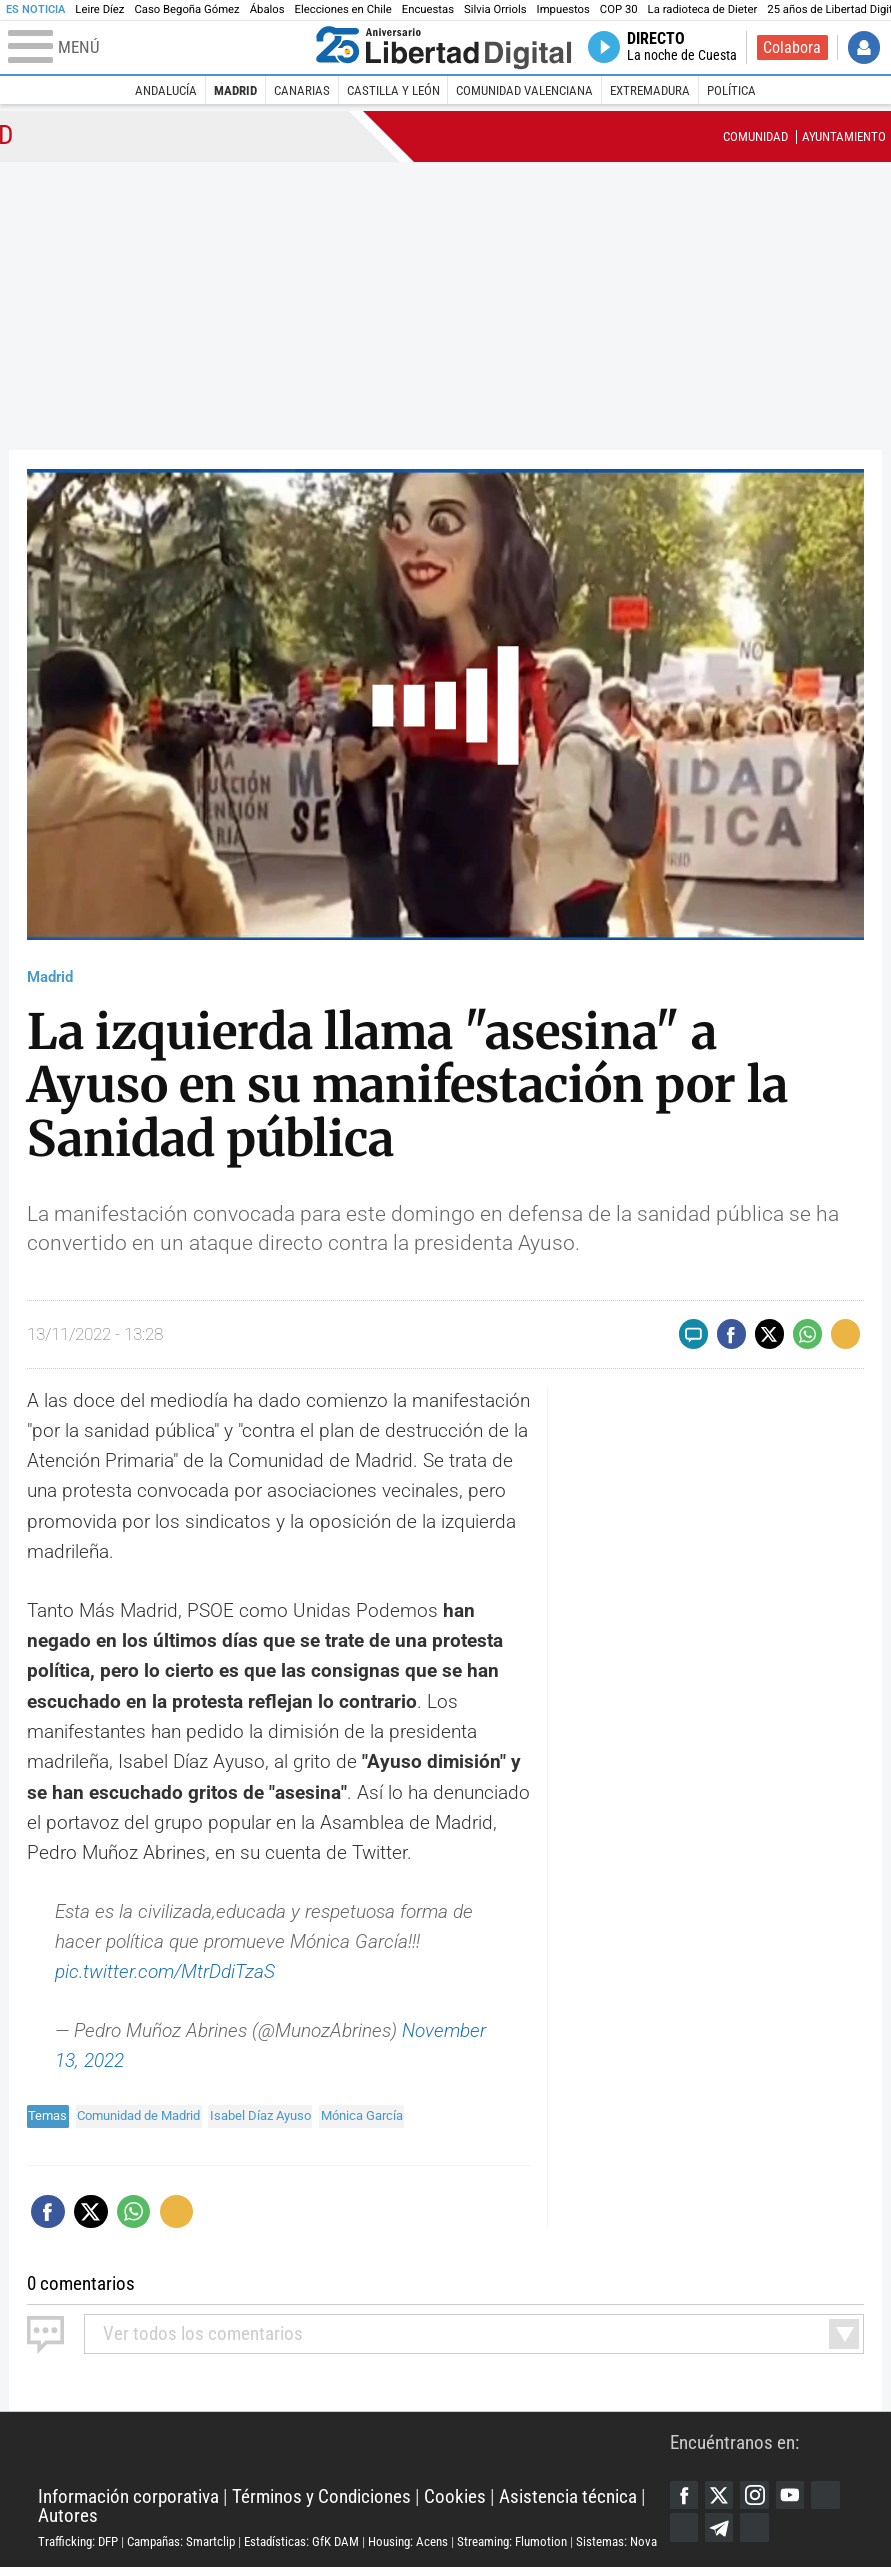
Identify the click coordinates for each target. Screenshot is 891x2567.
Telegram (719, 2527)
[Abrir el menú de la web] (158, 48)
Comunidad (755, 136)
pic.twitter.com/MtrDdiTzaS (165, 1971)
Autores (68, 2515)
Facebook (684, 2495)
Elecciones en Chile (343, 9)
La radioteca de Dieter (703, 9)
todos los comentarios (203, 2333)
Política (731, 90)
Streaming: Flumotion (512, 2541)
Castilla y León (393, 90)
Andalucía (166, 90)
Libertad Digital (354, 2450)
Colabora (792, 47)
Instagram (754, 2495)
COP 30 (619, 9)
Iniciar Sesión (864, 47)
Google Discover (825, 2495)
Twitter (719, 2495)
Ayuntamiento (844, 136)
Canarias (302, 90)
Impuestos (563, 9)
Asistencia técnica (568, 2496)
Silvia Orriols (495, 9)
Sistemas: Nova (616, 2541)
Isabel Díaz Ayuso (260, 2115)
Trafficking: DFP (78, 2541)
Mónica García (362, 2115)
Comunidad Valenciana (524, 90)
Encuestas (428, 9)
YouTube (790, 2495)
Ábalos (267, 9)
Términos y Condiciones (321, 2496)
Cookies (455, 2496)
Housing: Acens (408, 2541)
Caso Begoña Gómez (186, 9)
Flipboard (684, 2527)
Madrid (235, 90)
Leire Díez (99, 9)
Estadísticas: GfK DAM (301, 2541)
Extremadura (650, 90)
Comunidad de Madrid (138, 2115)
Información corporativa (128, 2496)
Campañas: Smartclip (181, 2541)
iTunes (754, 2527)
